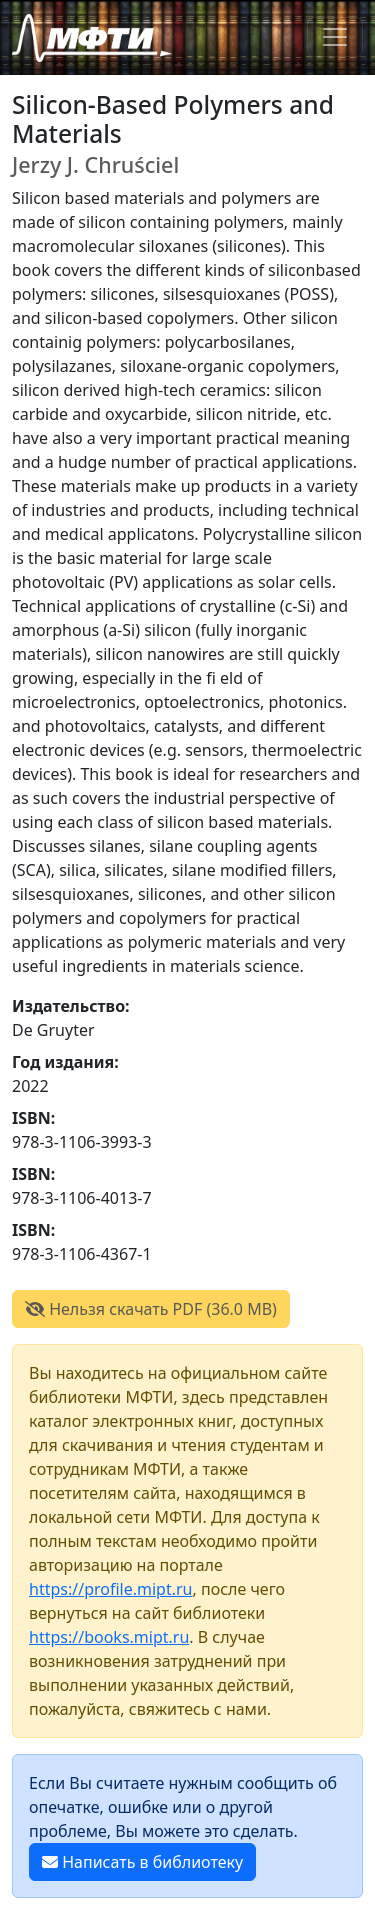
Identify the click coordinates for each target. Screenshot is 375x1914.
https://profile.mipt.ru (111, 1589)
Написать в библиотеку (142, 1862)
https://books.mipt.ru (109, 1637)
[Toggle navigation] (335, 37)
